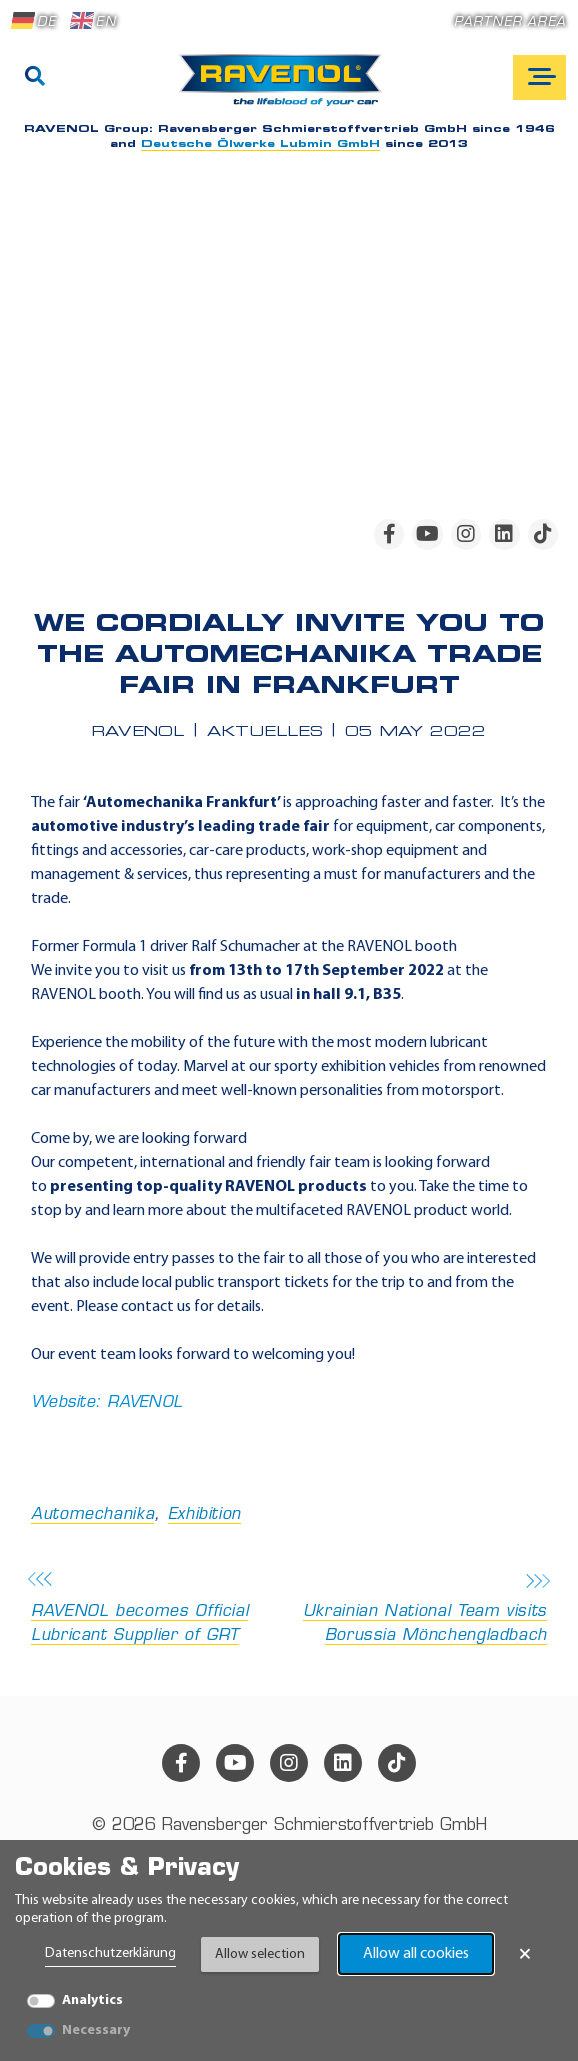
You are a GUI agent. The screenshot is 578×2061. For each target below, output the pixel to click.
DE (34, 21)
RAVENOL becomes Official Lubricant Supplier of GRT (154, 1609)
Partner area (510, 22)
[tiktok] (543, 534)
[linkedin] (504, 534)
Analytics (92, 2000)
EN (93, 21)
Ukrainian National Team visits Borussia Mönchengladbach (424, 1609)
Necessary (96, 2030)
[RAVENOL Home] (285, 88)
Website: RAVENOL (106, 1403)
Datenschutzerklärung (110, 1953)
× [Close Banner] (525, 1954)
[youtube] (427, 534)
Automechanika (92, 1515)
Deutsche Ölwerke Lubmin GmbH (260, 144)
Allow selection (260, 1954)
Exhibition (204, 1515)
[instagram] (466, 534)
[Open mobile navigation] (539, 77)
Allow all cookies (416, 1954)
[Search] (35, 78)
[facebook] (389, 534)
